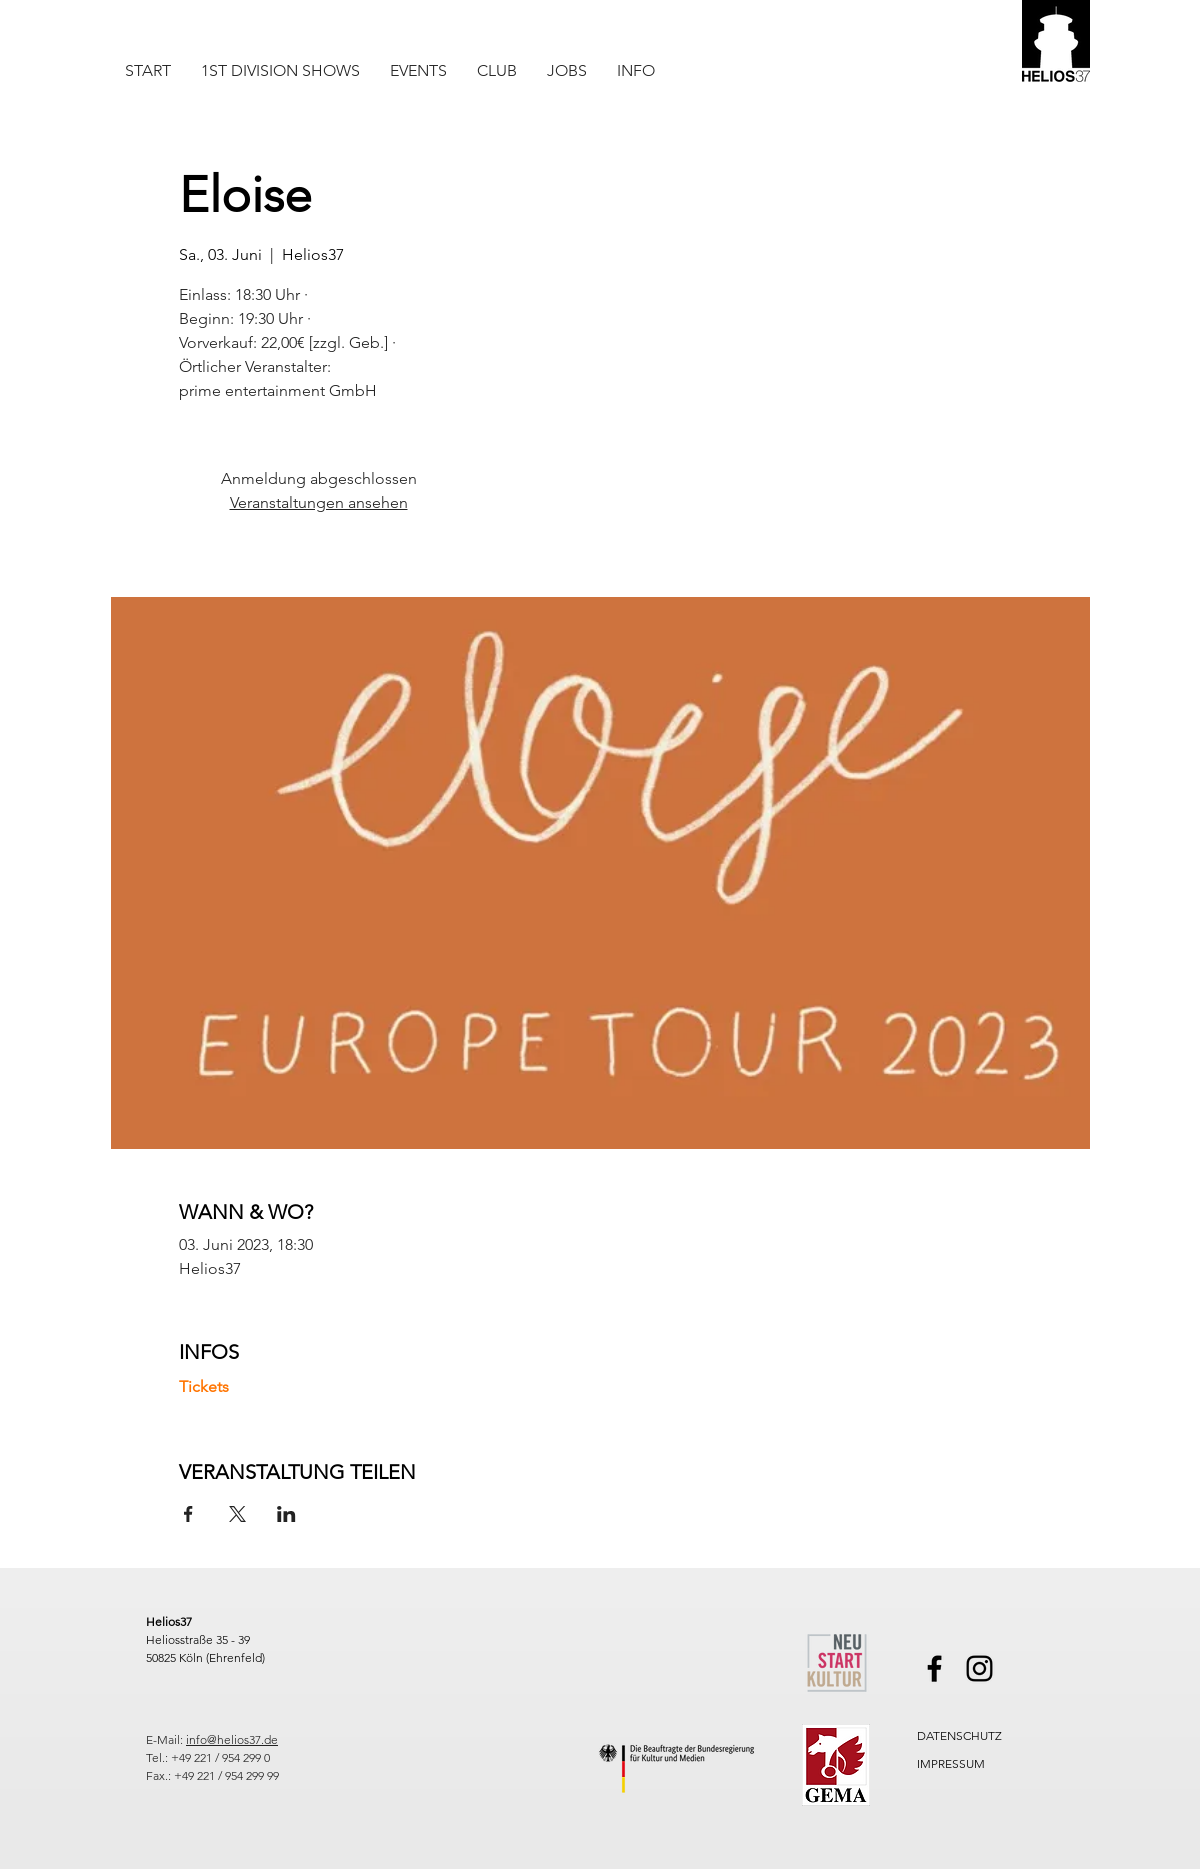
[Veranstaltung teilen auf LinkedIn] (286, 1514)
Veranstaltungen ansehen (319, 502)
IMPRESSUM (951, 1763)
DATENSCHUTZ (959, 1735)
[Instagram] (979, 1668)
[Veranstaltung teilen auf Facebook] (188, 1514)
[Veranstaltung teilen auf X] (237, 1514)
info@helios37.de (232, 1739)
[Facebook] (934, 1668)
